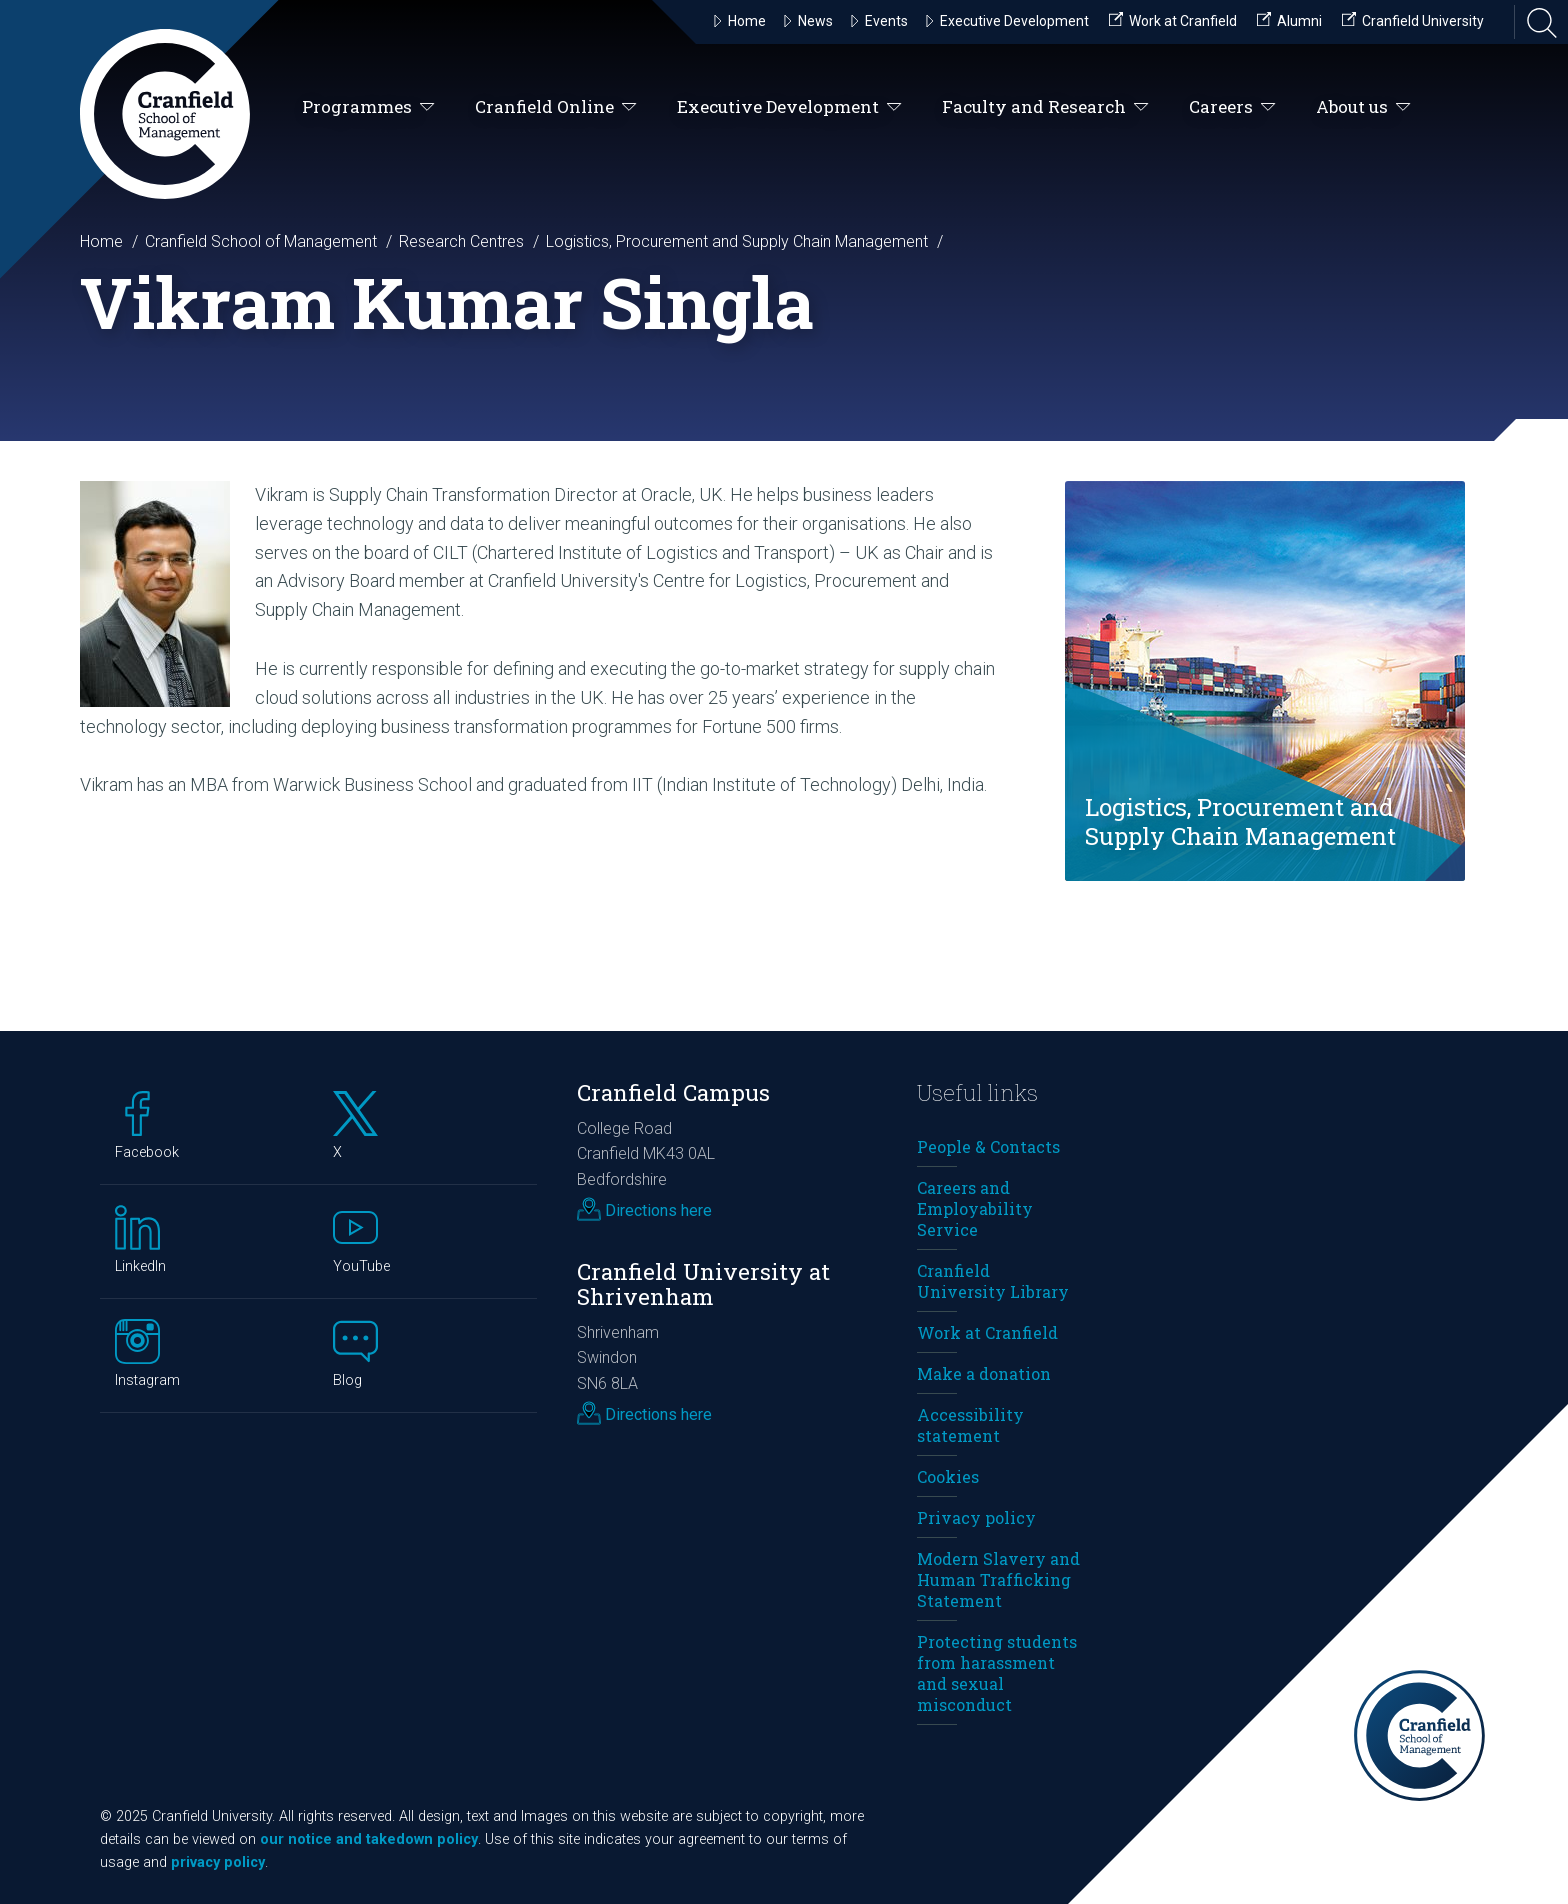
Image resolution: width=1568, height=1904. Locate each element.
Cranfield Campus (673, 1092)
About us (1363, 107)
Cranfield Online (556, 107)
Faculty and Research (1045, 107)
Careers (1232, 107)
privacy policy (218, 1862)
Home (101, 241)
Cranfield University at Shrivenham (703, 1284)
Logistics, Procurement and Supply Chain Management (737, 241)
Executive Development (789, 107)
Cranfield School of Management (261, 241)
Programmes (368, 107)
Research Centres (461, 241)
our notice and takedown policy (369, 1839)
